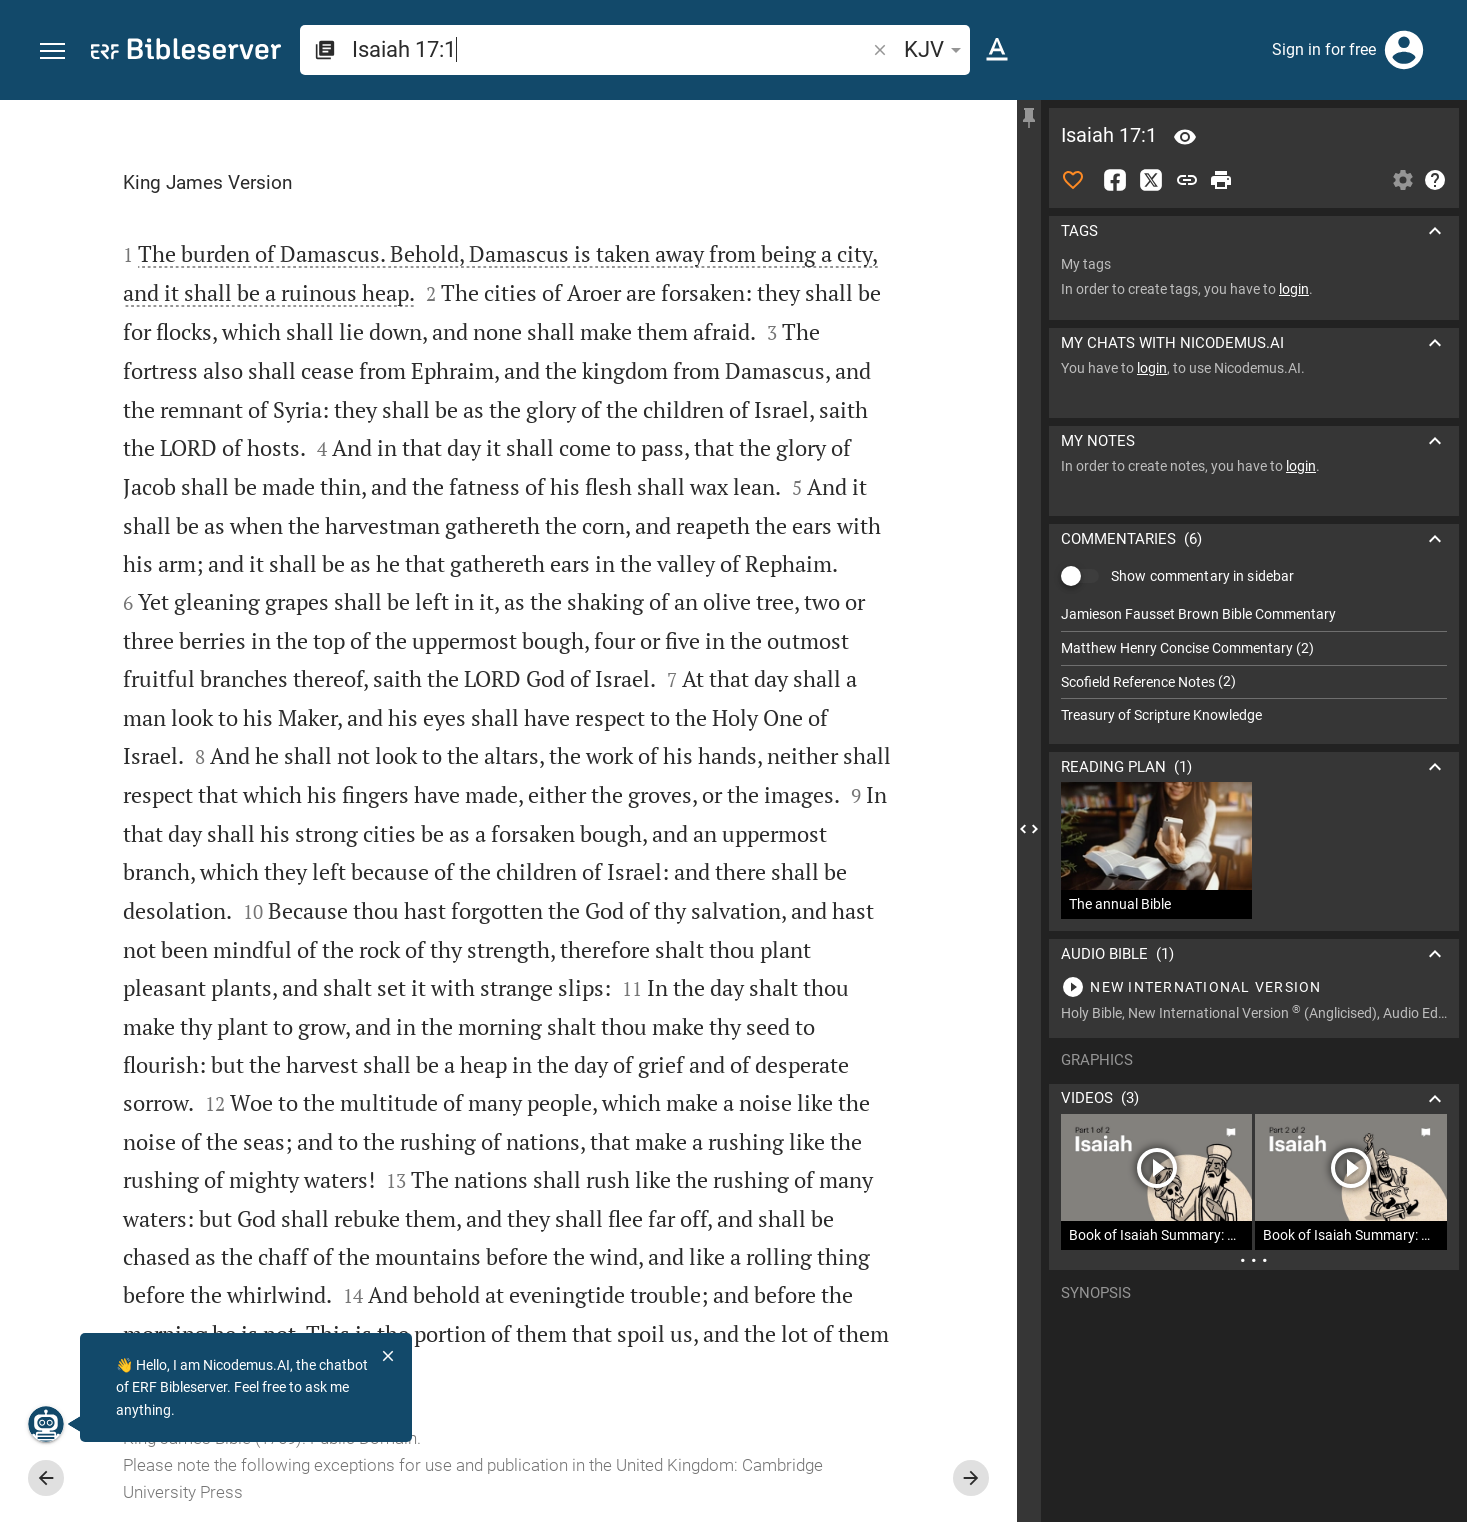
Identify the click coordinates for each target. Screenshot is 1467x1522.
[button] (52, 51)
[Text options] (997, 50)
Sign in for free (1324, 49)
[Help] (1435, 180)
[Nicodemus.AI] (46, 1424)
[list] (1254, 665)
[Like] (1073, 180)
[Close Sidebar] (1029, 829)
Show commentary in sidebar (1202, 576)
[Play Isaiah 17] (1254, 987)
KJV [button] (936, 49)
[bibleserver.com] (186, 52)
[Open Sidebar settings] (1403, 180)
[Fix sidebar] (1029, 118)
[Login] (1404, 50)
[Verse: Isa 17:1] (1185, 137)
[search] (610, 49)
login (1294, 289)
